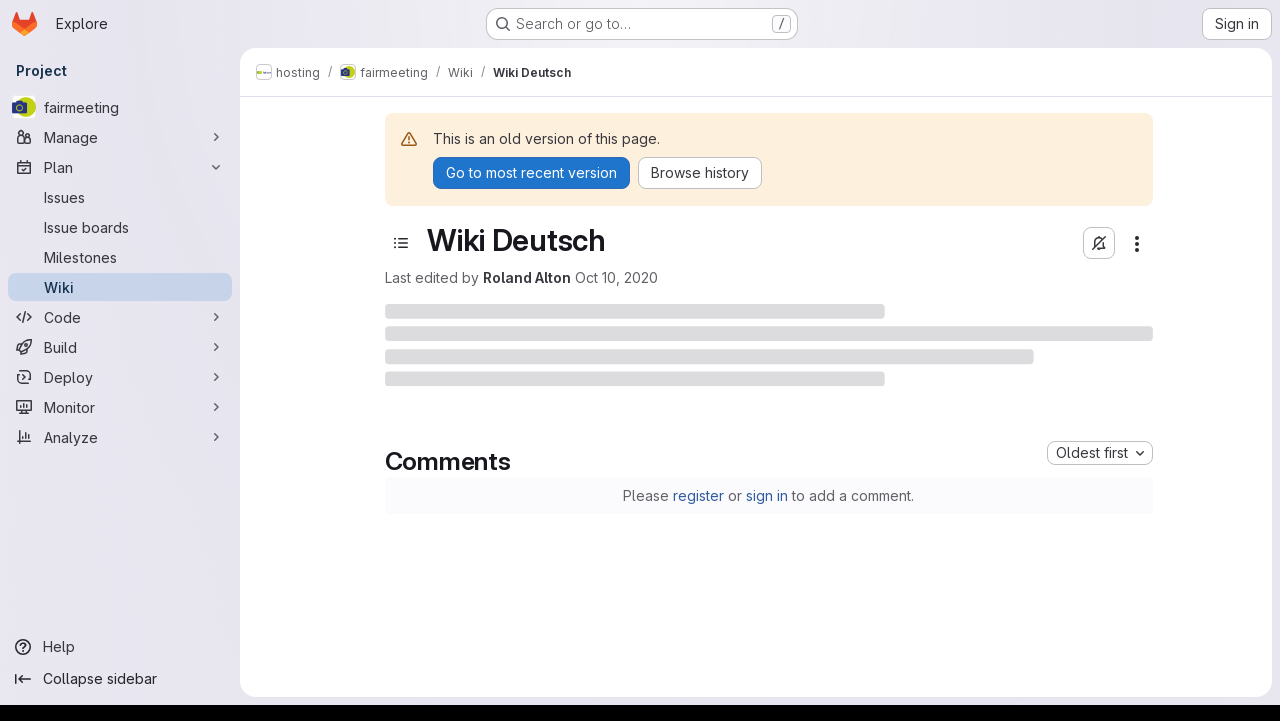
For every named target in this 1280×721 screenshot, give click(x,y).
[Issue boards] (120, 227)
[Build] (120, 347)
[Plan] (120, 167)
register (698, 495)
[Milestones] (120, 257)
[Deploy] (120, 377)
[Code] (120, 317)
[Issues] (120, 197)
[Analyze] (120, 437)
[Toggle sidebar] (401, 243)
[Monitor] (120, 407)
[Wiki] (120, 287)
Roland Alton (527, 277)
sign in (767, 495)
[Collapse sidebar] (120, 679)
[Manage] (120, 137)
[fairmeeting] (120, 107)
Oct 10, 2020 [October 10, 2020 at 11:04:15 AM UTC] (616, 277)
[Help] (120, 647)
